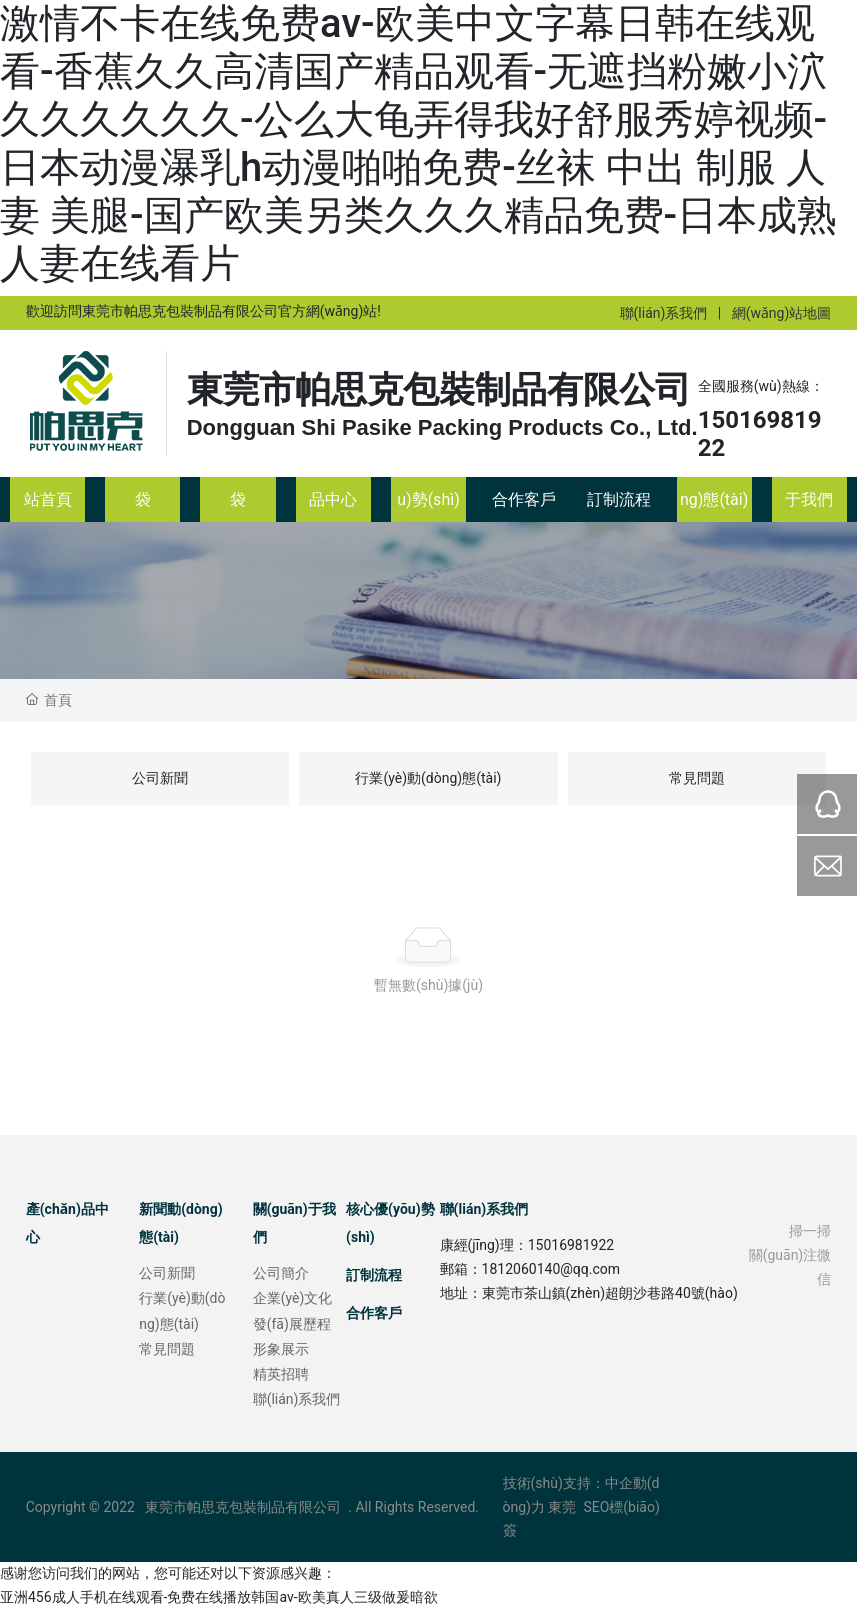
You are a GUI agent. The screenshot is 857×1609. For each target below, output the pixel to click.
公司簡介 (281, 1273)
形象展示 (281, 1349)
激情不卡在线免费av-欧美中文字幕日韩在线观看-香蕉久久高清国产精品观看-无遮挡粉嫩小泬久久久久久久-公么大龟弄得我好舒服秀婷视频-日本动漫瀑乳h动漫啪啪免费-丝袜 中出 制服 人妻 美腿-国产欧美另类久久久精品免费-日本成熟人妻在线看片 (418, 143)
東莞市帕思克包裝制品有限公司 (439, 390)
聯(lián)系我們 (664, 313)
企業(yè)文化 (293, 1298)
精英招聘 (281, 1374)
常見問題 (697, 778)
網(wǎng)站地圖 (782, 313)
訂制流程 (374, 1275)
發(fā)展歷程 (292, 1324)
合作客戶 (374, 1313)
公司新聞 (160, 778)
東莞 (562, 1507)
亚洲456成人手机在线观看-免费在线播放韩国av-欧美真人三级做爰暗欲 (219, 1597)
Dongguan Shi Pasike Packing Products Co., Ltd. (442, 427)
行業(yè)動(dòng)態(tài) (428, 778)
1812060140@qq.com (551, 1269)
